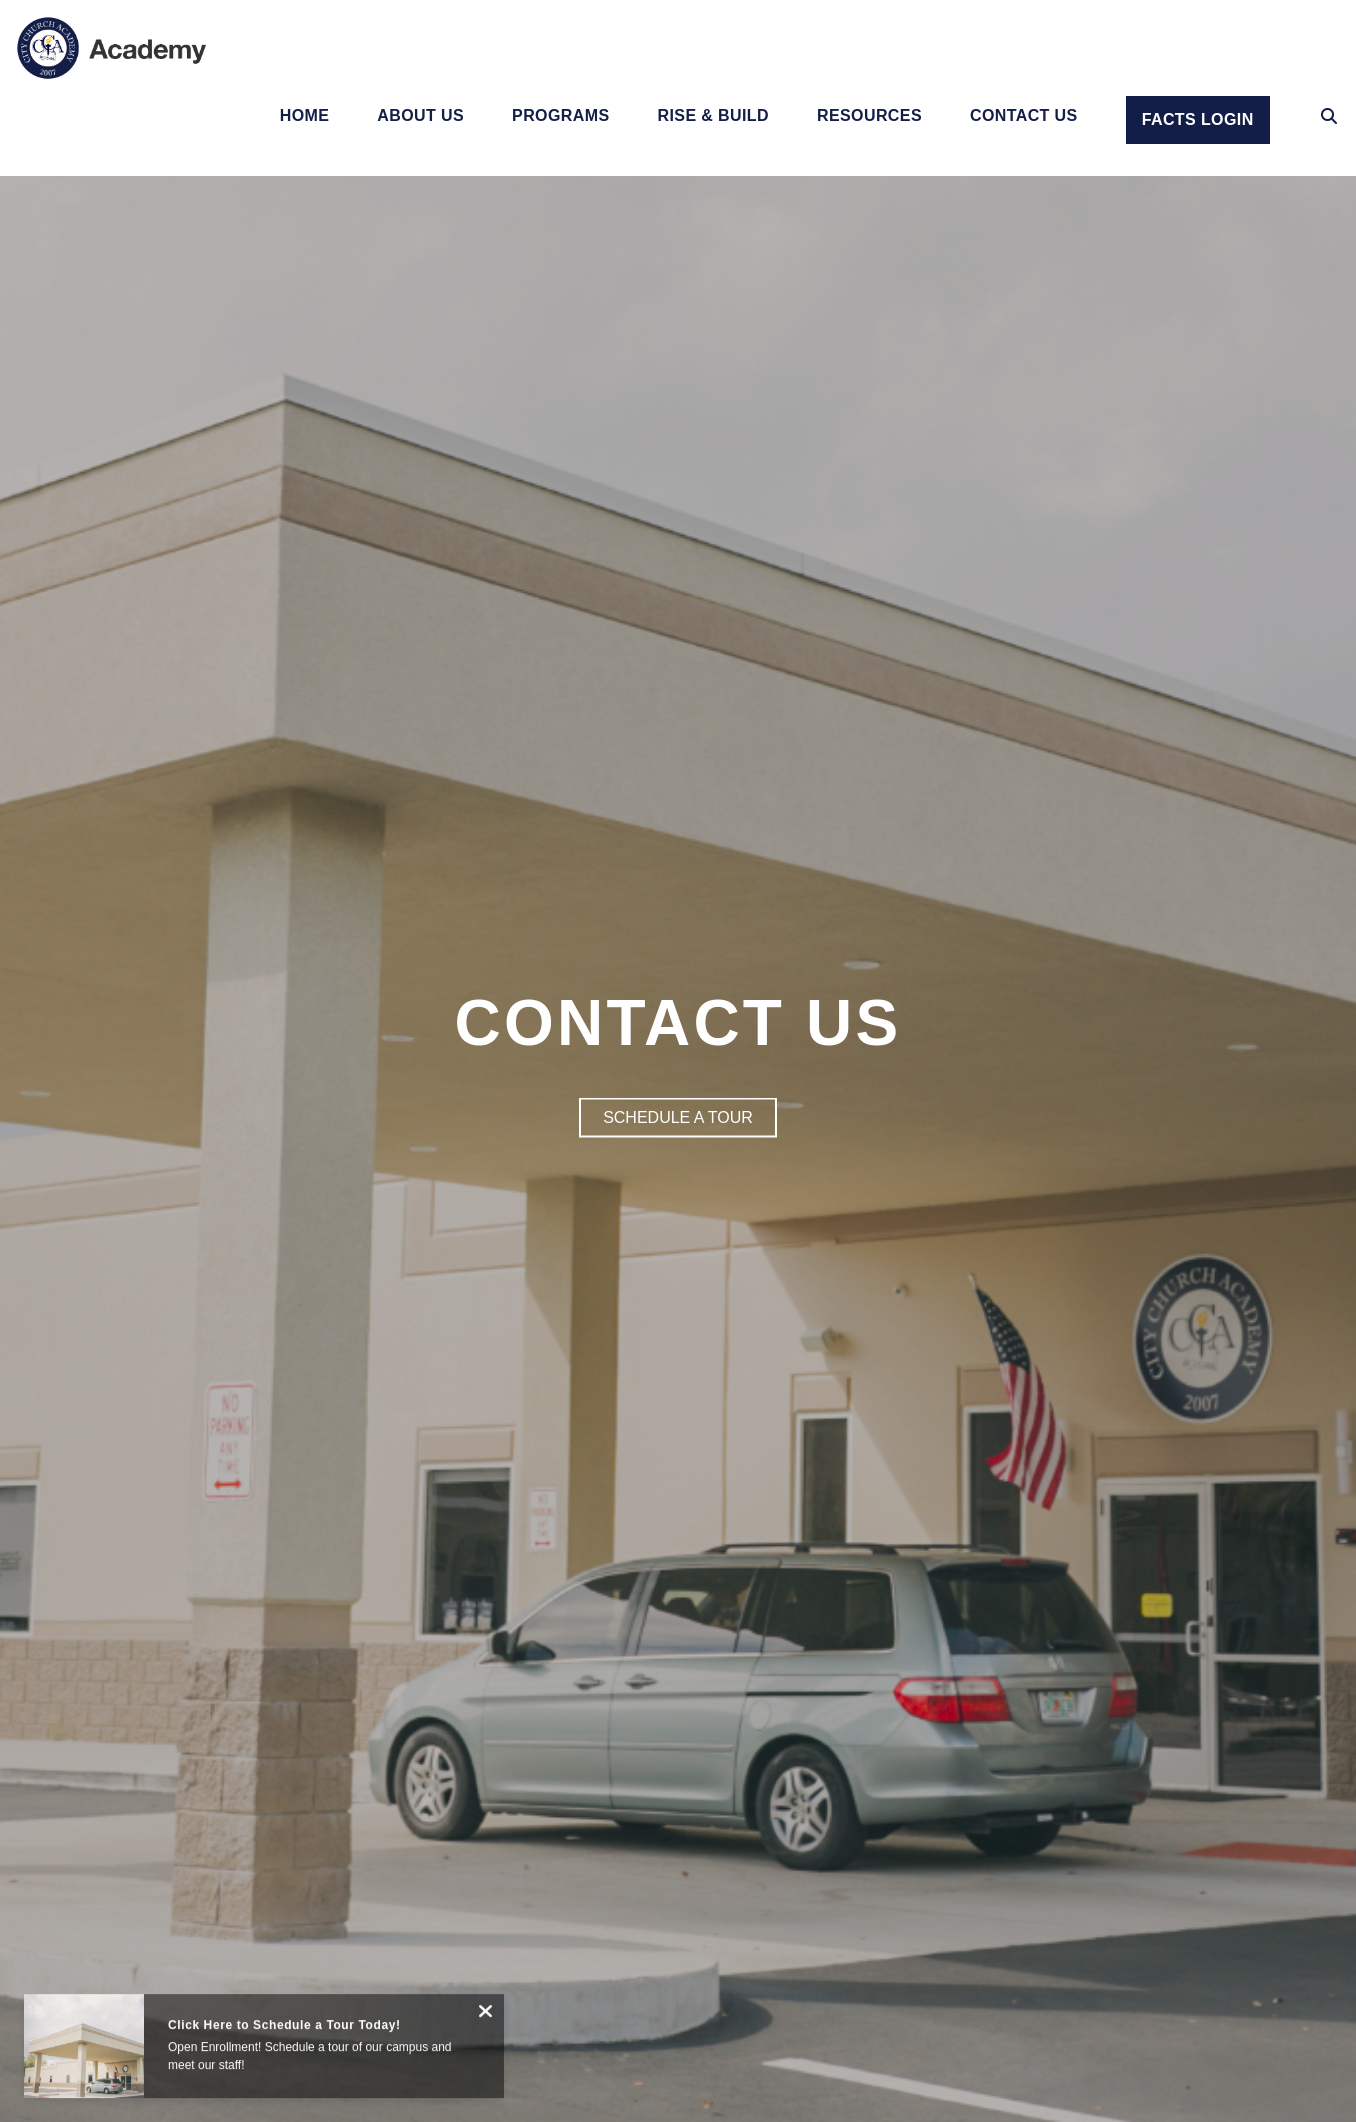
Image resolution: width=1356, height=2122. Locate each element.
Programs (560, 116)
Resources (869, 116)
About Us (420, 116)
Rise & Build (713, 116)
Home (305, 116)
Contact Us (1024, 116)
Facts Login (1198, 119)
